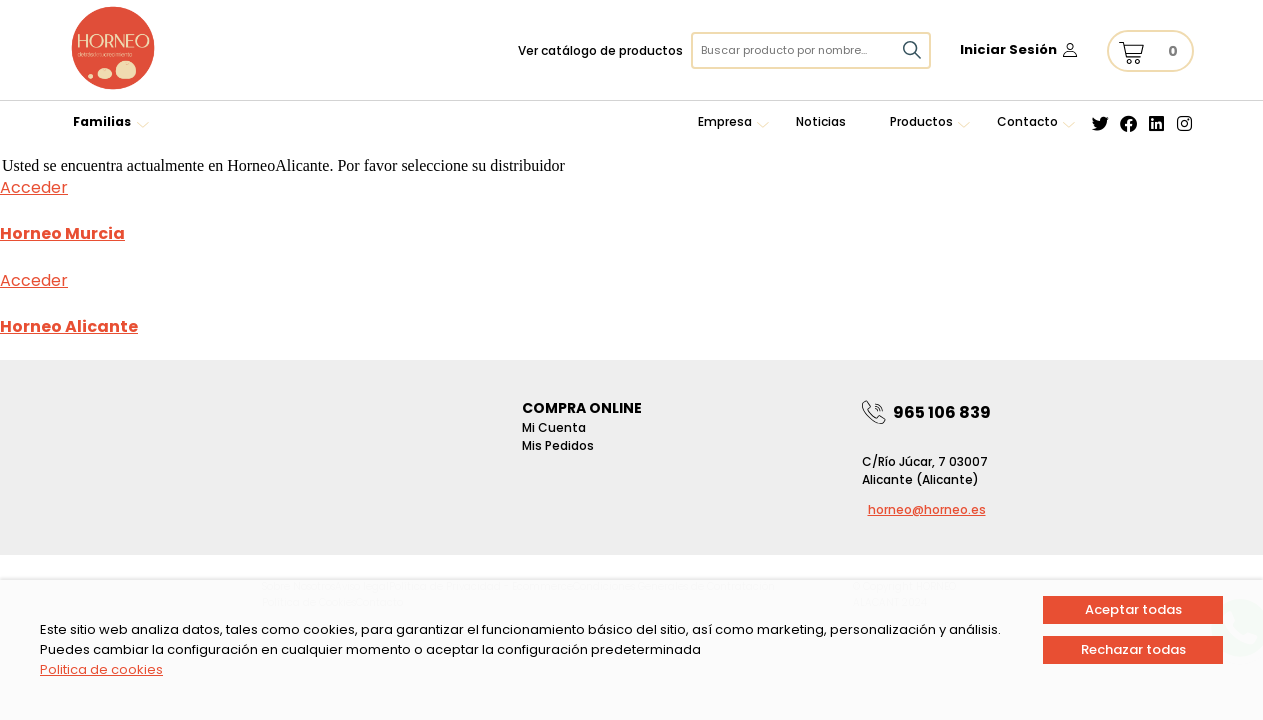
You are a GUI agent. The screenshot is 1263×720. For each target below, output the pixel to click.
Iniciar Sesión (1008, 49)
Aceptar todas (1133, 609)
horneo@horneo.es (927, 509)
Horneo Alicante (69, 326)
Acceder (34, 187)
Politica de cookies (101, 669)
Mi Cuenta (554, 427)
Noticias (821, 121)
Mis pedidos (558, 445)
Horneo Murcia (62, 233)
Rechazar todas (1133, 649)
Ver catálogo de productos (600, 50)
